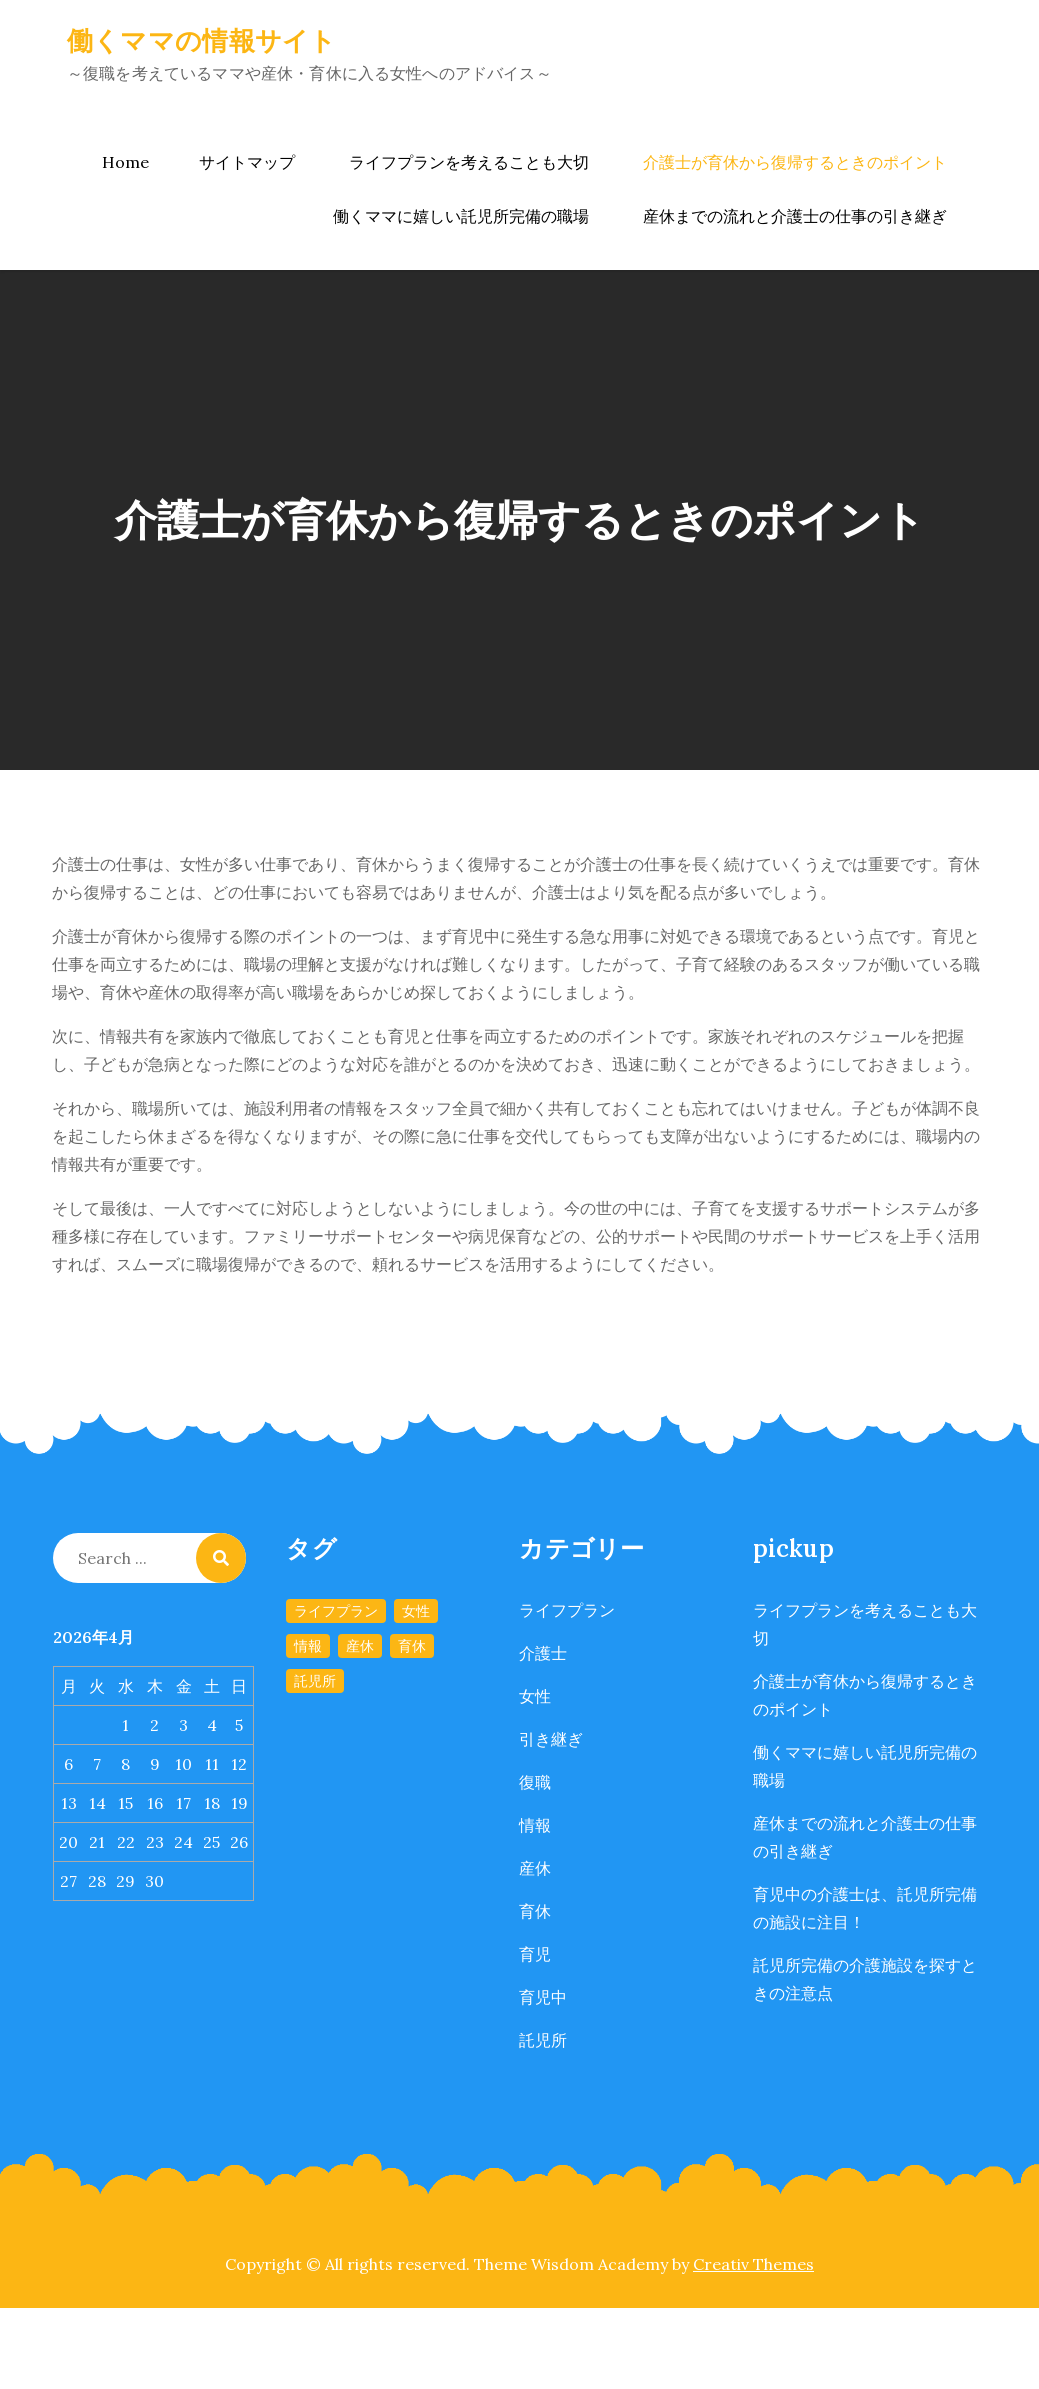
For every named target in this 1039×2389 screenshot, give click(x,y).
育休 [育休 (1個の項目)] (412, 1646)
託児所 (543, 2040)
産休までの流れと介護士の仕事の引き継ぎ (795, 216)
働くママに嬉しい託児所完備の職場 (461, 216)
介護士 (543, 1653)
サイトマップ (247, 162)
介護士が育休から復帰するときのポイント (795, 162)
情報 (535, 1825)
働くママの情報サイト (202, 40)
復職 (535, 1782)
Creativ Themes (753, 2264)
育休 (535, 1911)
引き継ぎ (551, 1739)
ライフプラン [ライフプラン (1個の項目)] (336, 1611)
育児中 (543, 1997)
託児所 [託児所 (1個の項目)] (315, 1681)
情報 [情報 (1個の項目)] (308, 1646)
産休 (535, 1868)
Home (125, 162)
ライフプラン (567, 1610)
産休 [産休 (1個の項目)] (360, 1646)
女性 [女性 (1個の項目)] (416, 1611)
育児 (535, 1954)
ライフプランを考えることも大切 (469, 162)
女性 (535, 1696)
